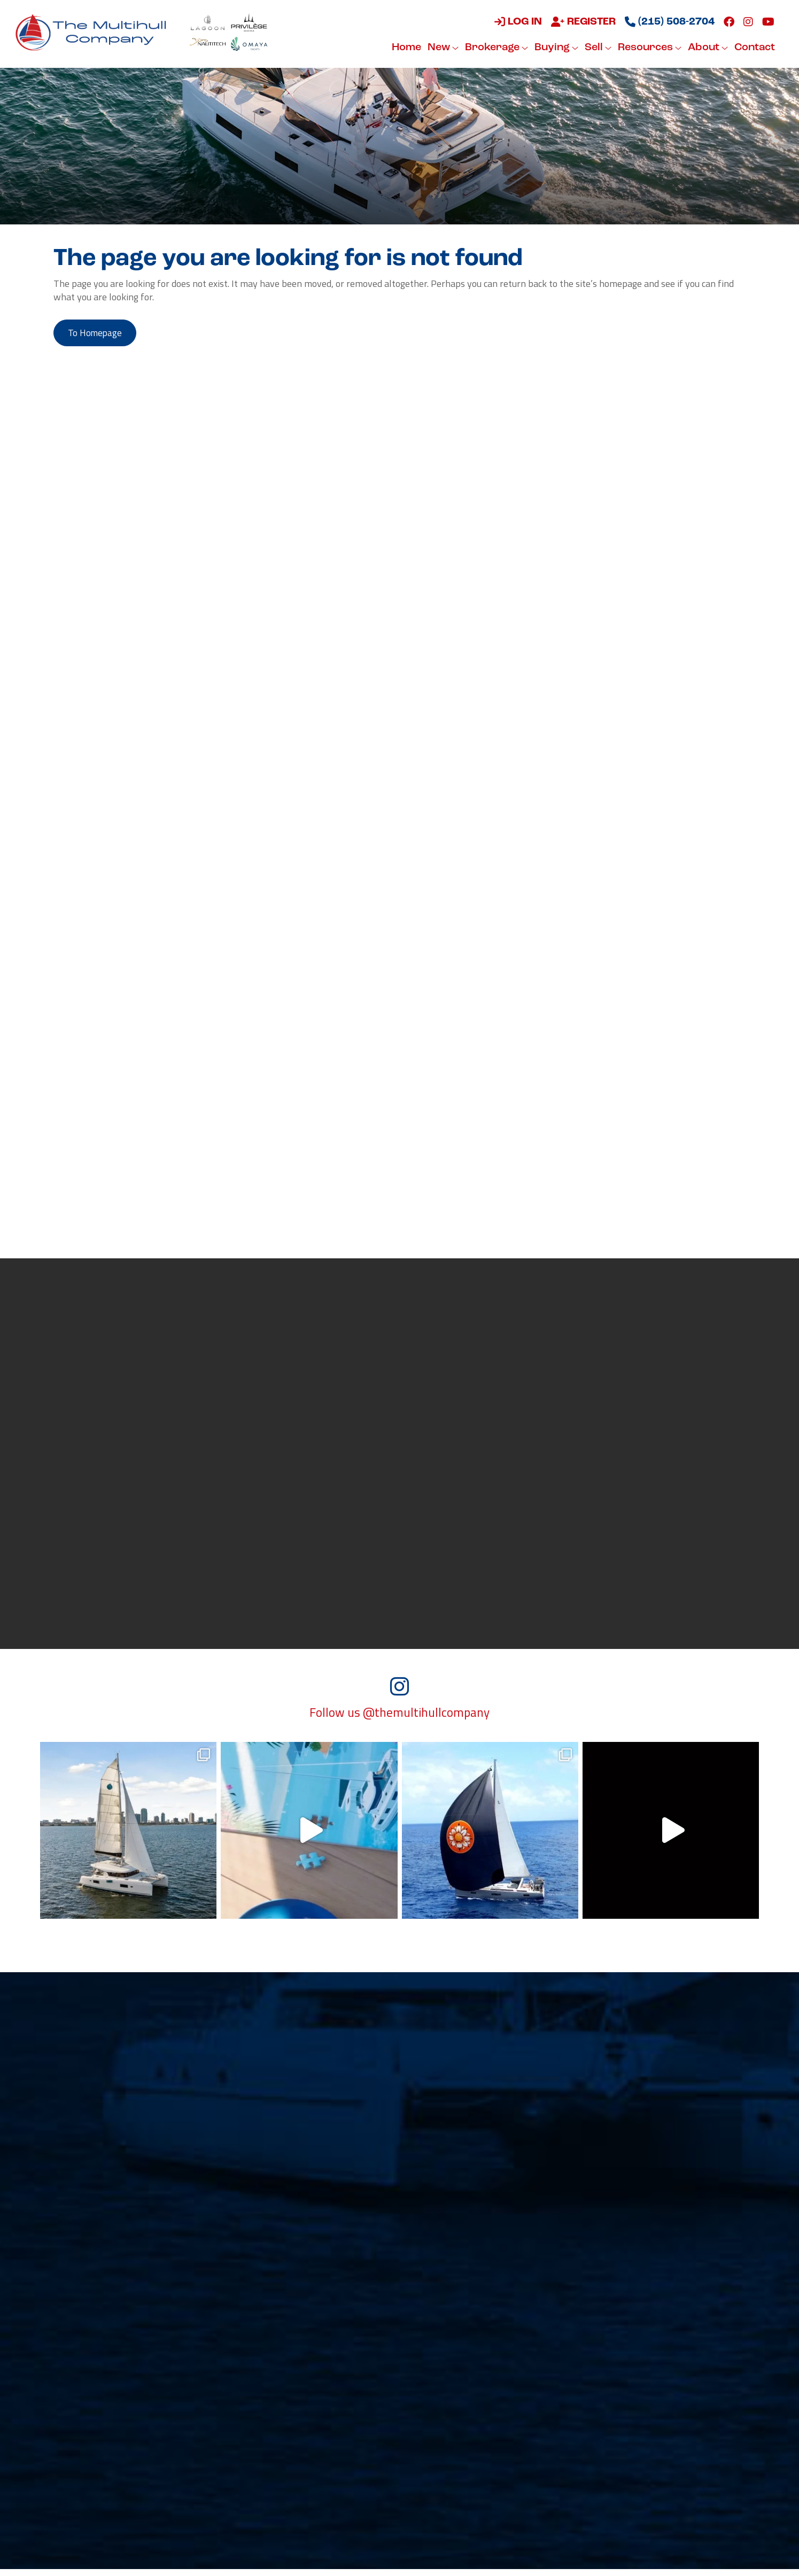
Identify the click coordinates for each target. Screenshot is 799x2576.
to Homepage (98, 333)
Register (582, 22)
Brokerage (495, 47)
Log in (517, 22)
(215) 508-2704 (668, 22)
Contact (753, 47)
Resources (648, 47)
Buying (555, 47)
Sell (597, 47)
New (441, 47)
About (707, 47)
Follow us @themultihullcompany (399, 1719)
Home (405, 47)
